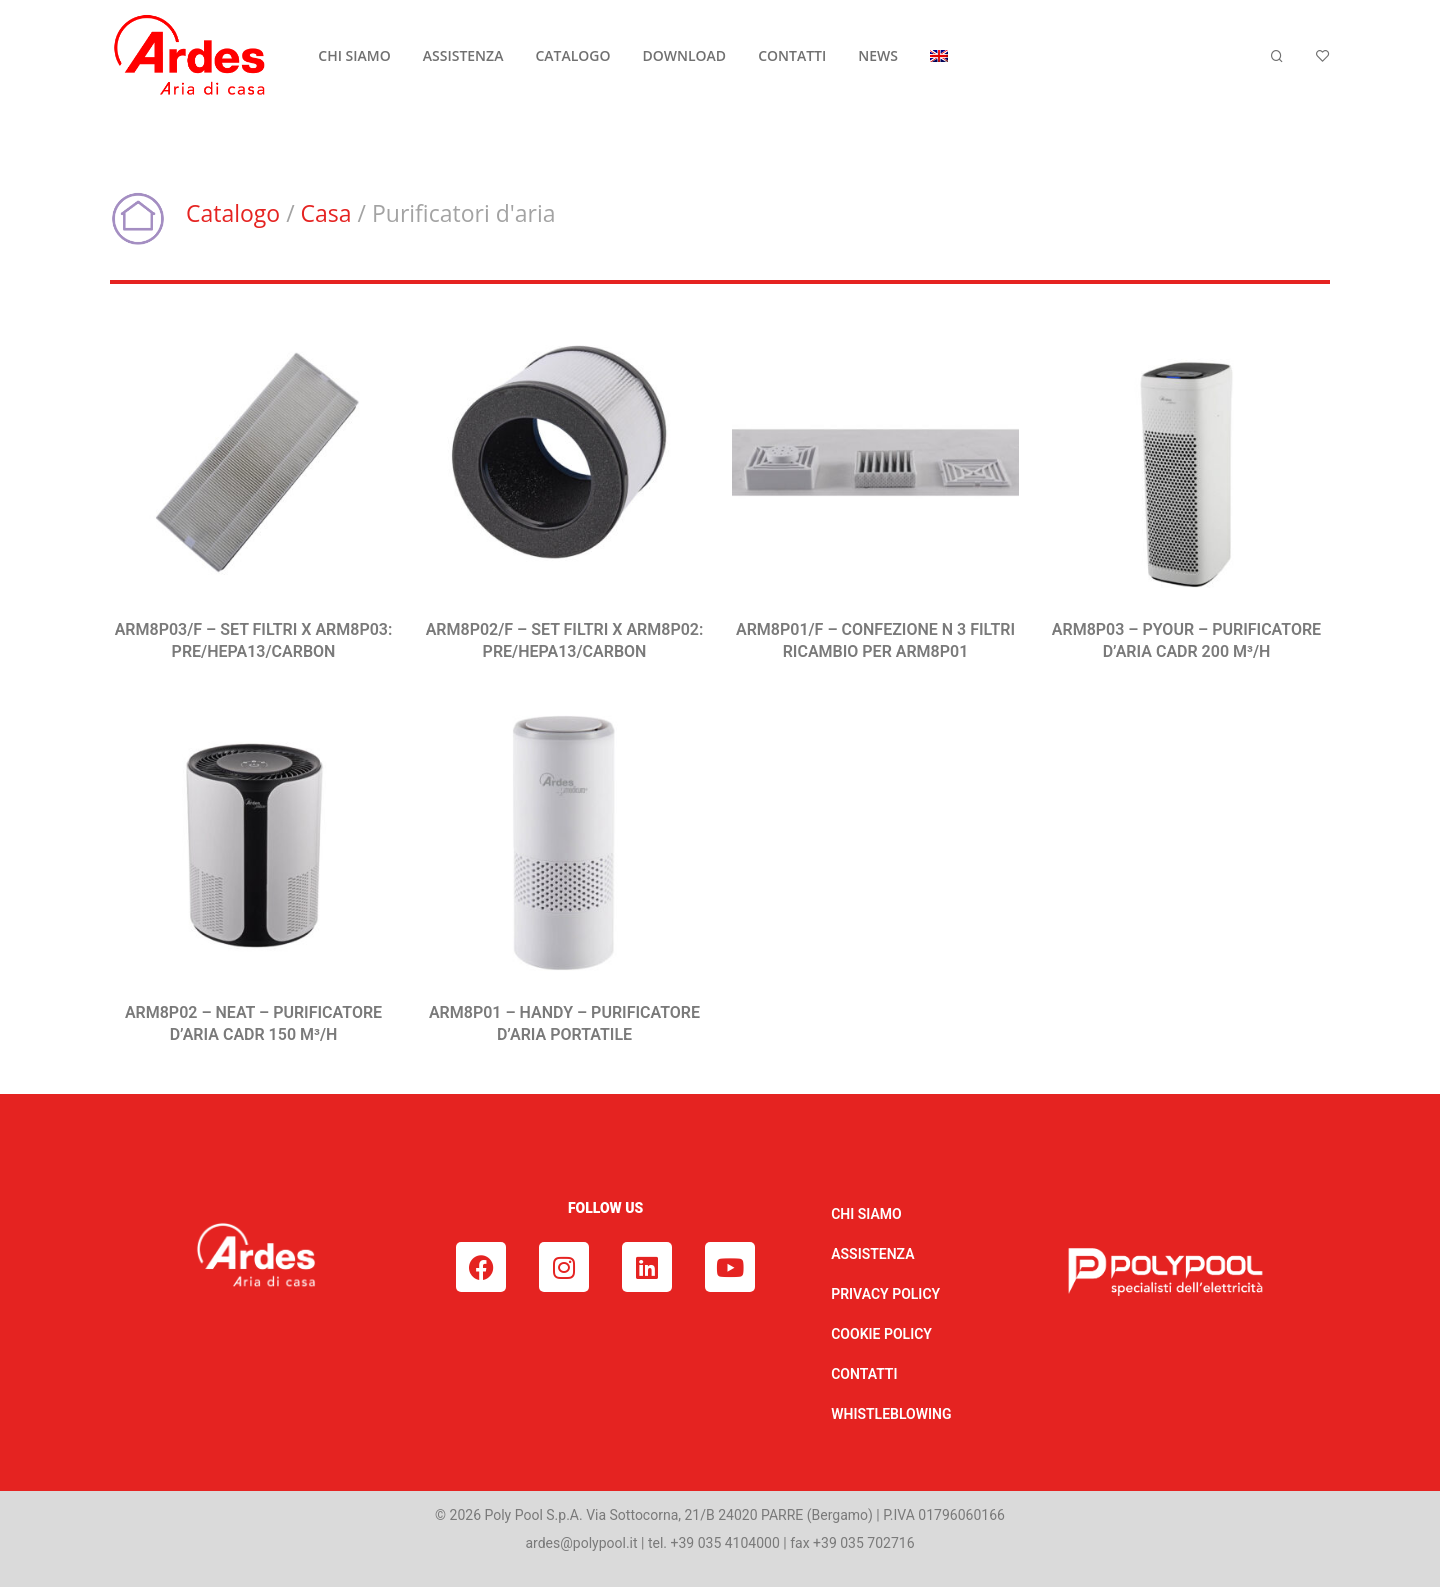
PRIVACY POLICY (885, 1294)
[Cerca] (1277, 56)
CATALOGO (572, 55)
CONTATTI (792, 55)
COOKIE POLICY (881, 1334)
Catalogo (233, 213)
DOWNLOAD (685, 55)
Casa (326, 213)
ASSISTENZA (463, 55)
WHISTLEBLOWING (891, 1414)
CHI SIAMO (354, 55)
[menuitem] (939, 56)
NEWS (878, 55)
